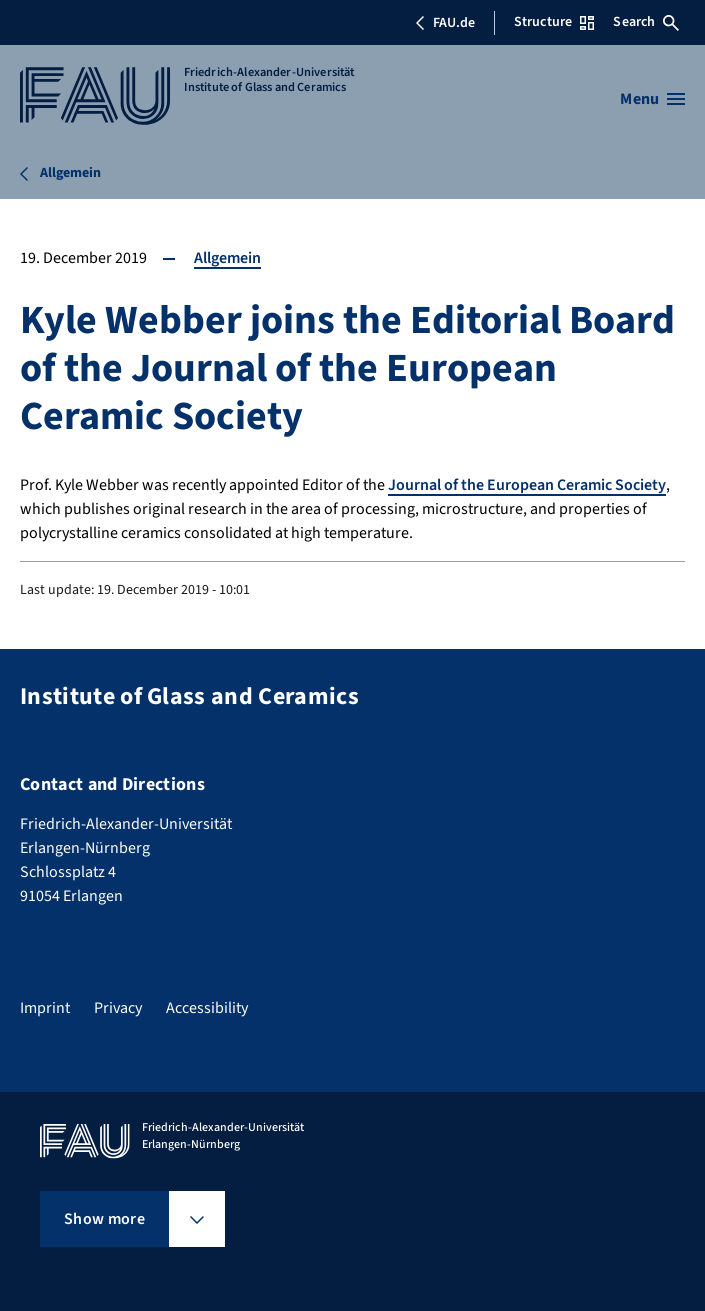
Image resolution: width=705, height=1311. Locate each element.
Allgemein (227, 258)
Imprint (45, 1008)
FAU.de (445, 23)
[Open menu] (652, 99)
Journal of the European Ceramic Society (527, 485)
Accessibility (207, 1008)
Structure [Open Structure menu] (554, 22)
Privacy (118, 1008)
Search (646, 22)
